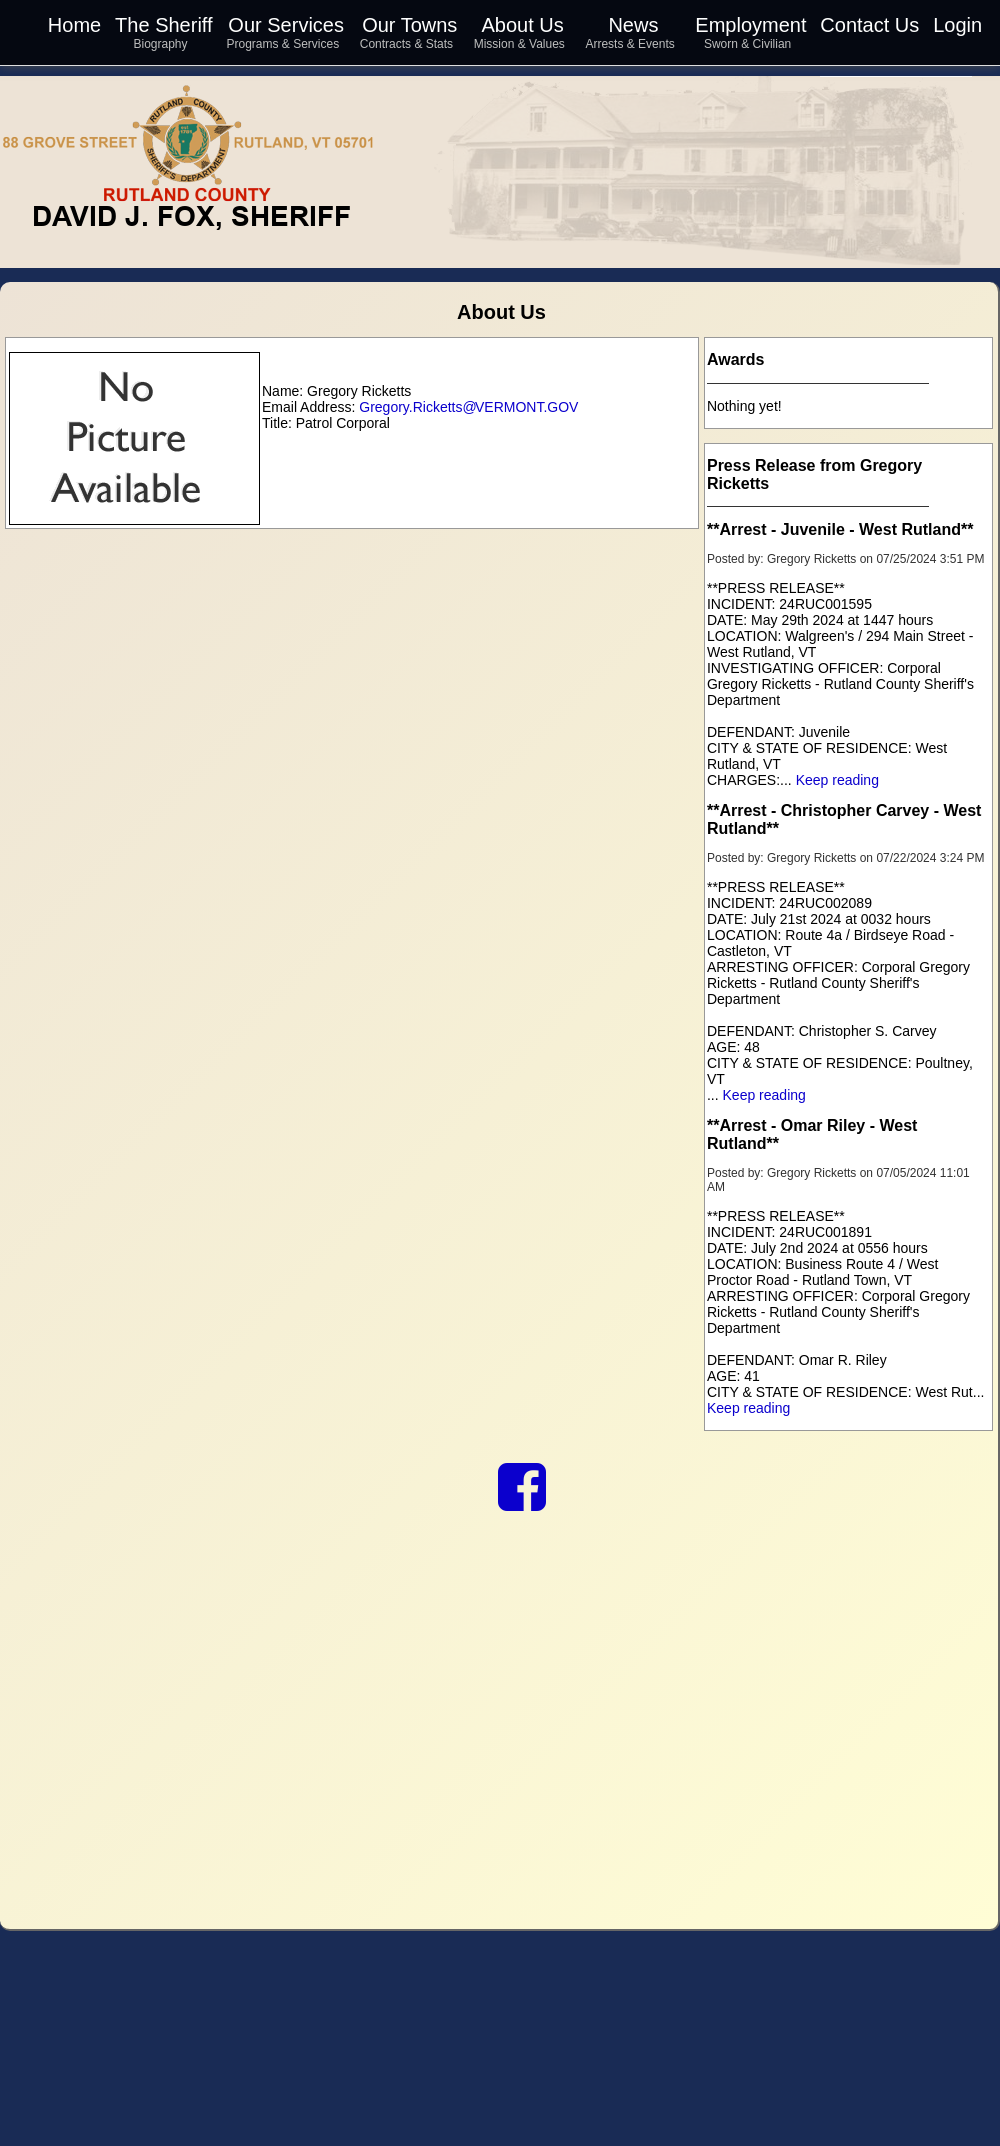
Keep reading (837, 780)
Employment (750, 25)
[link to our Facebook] (522, 1502)
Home (74, 25)
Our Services (286, 25)
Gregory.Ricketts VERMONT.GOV (468, 407)
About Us (522, 25)
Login (957, 25)
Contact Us (869, 25)
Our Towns (409, 25)
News (633, 25)
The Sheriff (163, 25)
